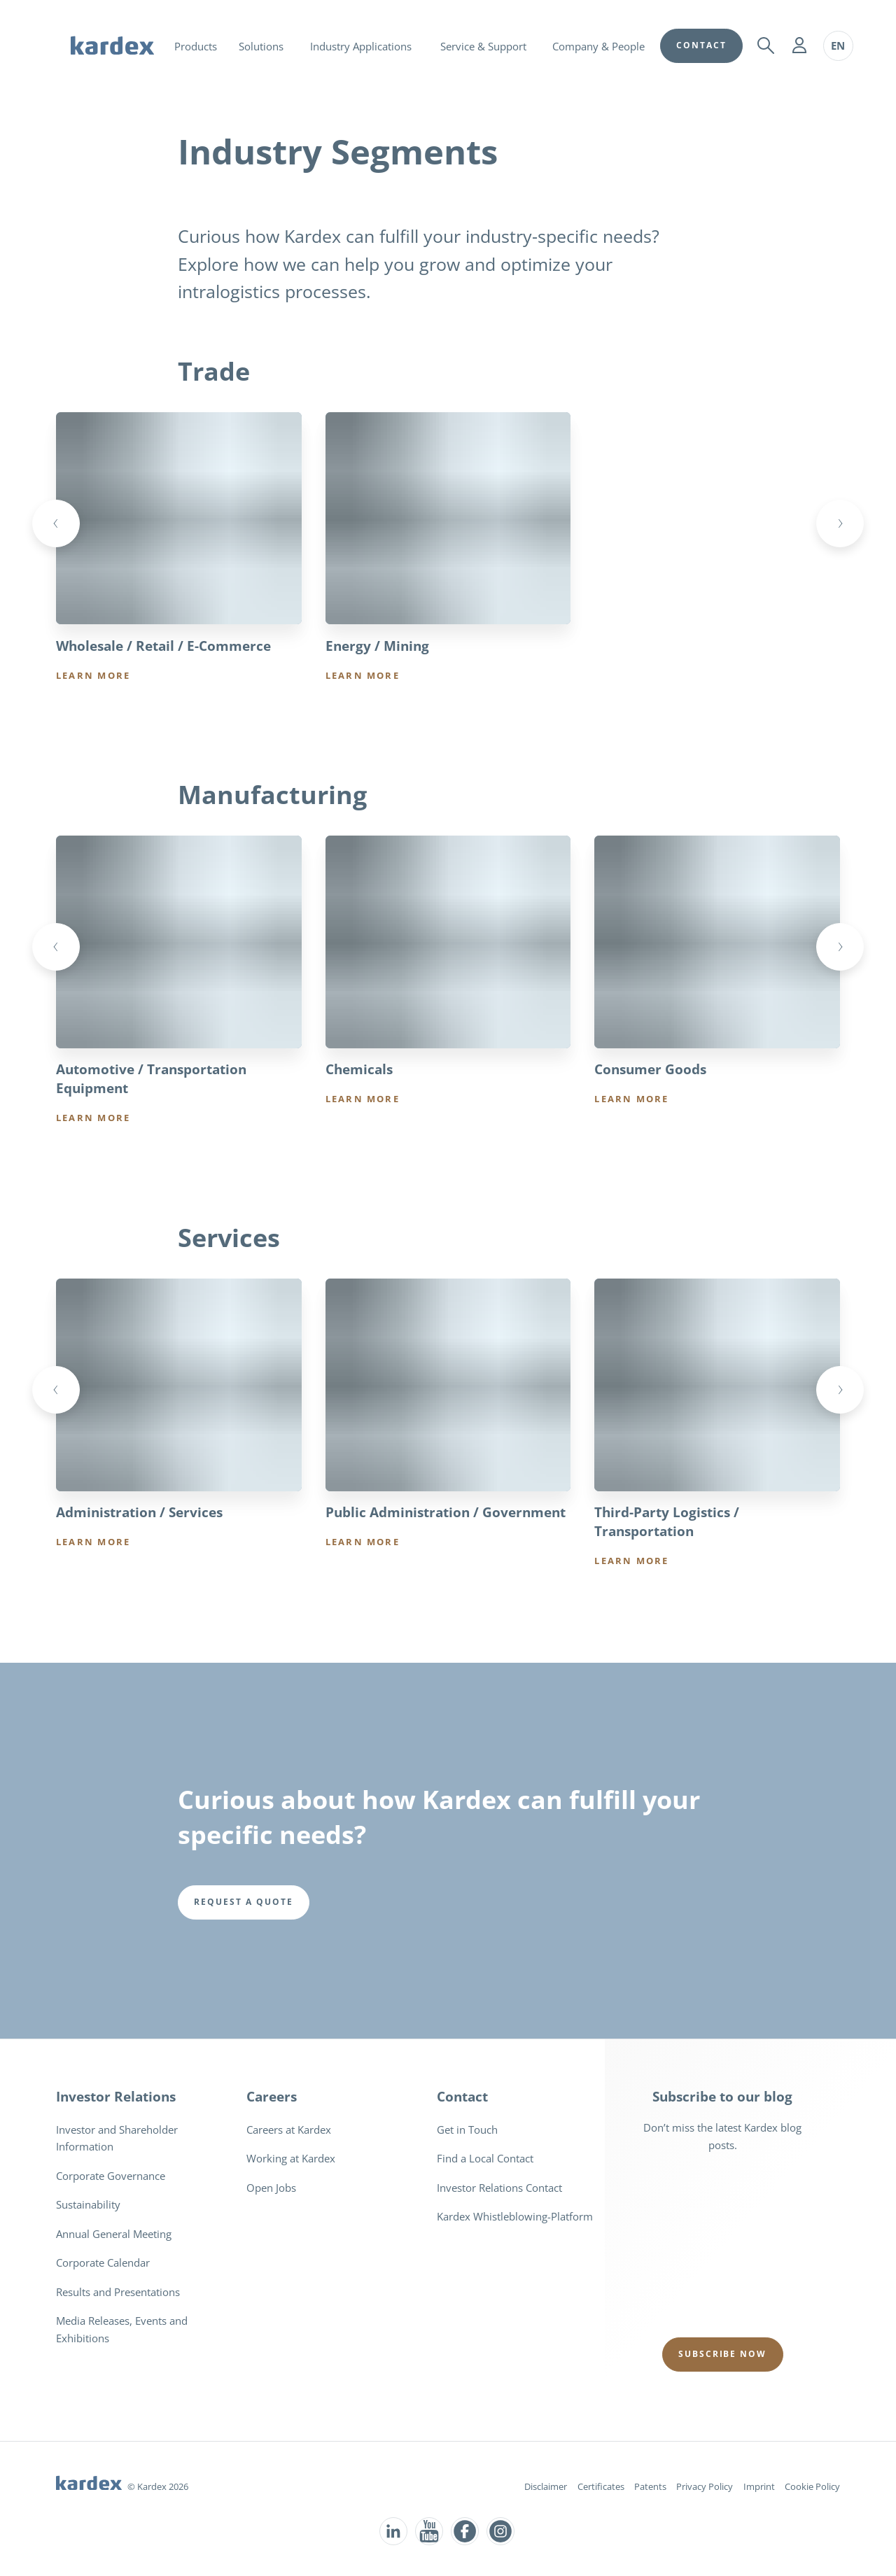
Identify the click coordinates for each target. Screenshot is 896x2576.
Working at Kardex (290, 2160)
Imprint (759, 2487)
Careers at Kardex (288, 2130)
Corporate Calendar (103, 2264)
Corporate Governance (110, 2176)
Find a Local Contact (485, 2160)
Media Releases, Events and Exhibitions (122, 2330)
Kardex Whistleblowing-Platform (515, 2218)
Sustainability (88, 2206)
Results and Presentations (118, 2293)
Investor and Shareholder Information (117, 2139)
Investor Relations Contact (499, 2188)
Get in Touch (467, 2130)
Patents (650, 2487)
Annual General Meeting (114, 2234)
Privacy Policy (704, 2487)
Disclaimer (545, 2487)
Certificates (601, 2487)
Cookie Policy (812, 2487)
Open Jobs (271, 2188)
